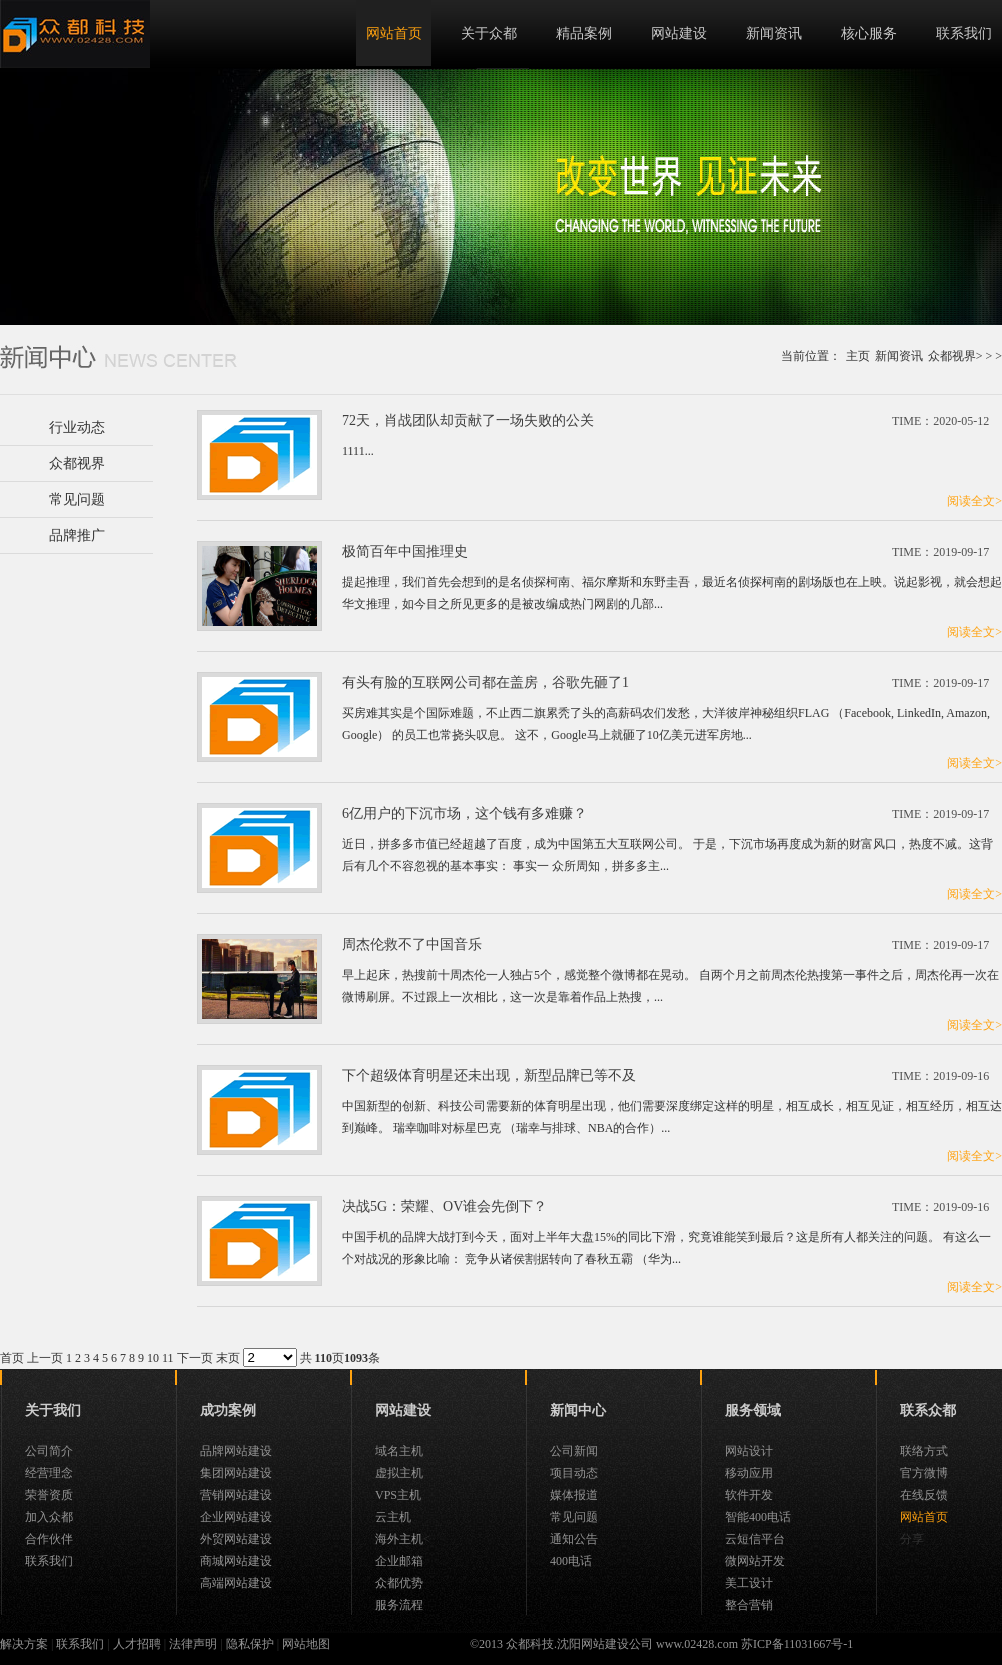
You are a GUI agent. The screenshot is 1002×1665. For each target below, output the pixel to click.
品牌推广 (77, 535)
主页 (858, 356)
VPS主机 (398, 1495)
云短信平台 (755, 1539)
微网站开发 (755, 1561)
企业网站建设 (236, 1517)
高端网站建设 (236, 1583)
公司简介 (49, 1451)
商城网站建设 (236, 1561)
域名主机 (399, 1451)
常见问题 (77, 499)
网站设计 (749, 1451)
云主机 (393, 1517)
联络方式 (924, 1451)
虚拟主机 (399, 1473)
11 (168, 1358)
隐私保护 (250, 1644)
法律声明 (193, 1644)
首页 (12, 1358)
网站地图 (306, 1644)
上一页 (45, 1358)
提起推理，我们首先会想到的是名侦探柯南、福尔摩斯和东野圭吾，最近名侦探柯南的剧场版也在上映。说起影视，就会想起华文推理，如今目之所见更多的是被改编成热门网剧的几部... (672, 593)
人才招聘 (137, 1644)
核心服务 (869, 33)
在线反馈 (924, 1495)
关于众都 (489, 33)
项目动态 (574, 1473)
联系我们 (964, 33)
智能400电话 (758, 1517)
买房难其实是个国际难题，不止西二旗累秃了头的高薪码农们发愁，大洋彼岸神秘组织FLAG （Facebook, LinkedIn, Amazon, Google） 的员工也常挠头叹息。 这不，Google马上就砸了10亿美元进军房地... (666, 724)
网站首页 (394, 33)
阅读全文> (974, 501)
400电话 (571, 1561)
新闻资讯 (774, 33)
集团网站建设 (236, 1473)
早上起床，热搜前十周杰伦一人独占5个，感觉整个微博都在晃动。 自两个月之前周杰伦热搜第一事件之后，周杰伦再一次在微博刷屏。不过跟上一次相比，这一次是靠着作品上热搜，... (670, 986)
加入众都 (49, 1517)
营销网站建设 (236, 1495)
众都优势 (399, 1583)
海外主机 (399, 1539)
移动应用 (749, 1473)
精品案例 (584, 33)
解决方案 (24, 1644)
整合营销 (749, 1605)
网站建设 (679, 33)
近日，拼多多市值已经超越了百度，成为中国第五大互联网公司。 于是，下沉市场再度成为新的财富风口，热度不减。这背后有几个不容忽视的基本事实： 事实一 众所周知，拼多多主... (667, 855)
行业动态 (77, 427)
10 (153, 1358)
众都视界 (952, 356)
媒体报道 (574, 1495)
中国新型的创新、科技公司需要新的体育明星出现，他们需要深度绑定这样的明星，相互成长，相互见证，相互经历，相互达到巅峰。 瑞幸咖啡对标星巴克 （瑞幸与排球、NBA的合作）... (672, 1117)
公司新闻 (574, 1451)
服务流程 (399, 1605)
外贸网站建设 (236, 1539)
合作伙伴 (49, 1539)
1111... (358, 451)
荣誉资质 (49, 1495)
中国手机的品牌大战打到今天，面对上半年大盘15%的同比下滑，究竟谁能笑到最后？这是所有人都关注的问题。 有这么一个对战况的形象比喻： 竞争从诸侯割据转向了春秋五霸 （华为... (666, 1248)
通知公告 (574, 1539)
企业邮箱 (399, 1561)
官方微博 (924, 1473)
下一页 (195, 1358)
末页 (228, 1358)
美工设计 (749, 1583)
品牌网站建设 (236, 1451)
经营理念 (49, 1473)
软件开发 (749, 1495)
